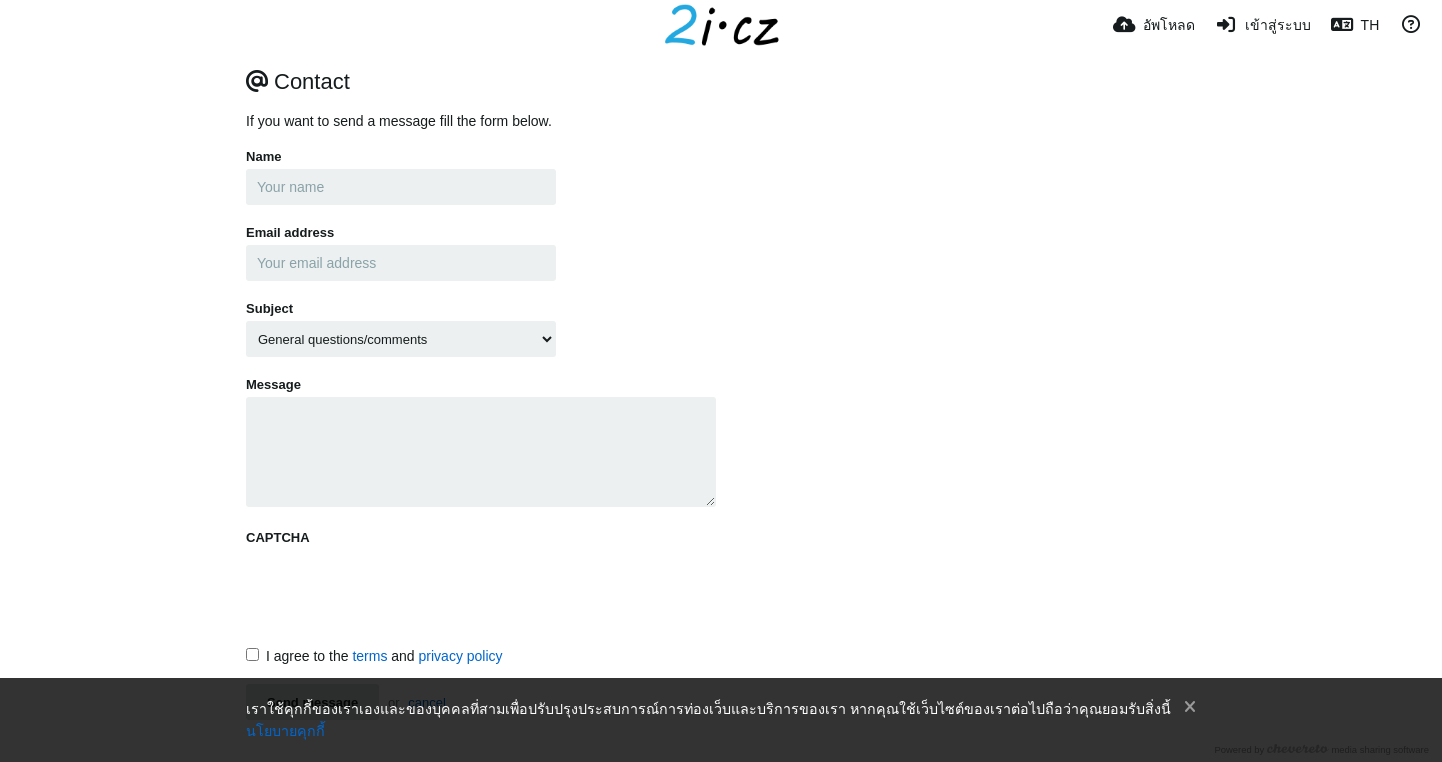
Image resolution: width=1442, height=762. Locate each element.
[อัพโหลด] (1154, 25)
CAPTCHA (278, 537)
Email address (290, 232)
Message (273, 384)
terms (369, 656)
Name (263, 156)
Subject (269, 308)
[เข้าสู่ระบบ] (1263, 25)
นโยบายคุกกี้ (285, 731)
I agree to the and (374, 656)
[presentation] (398, 589)
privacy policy (461, 656)
